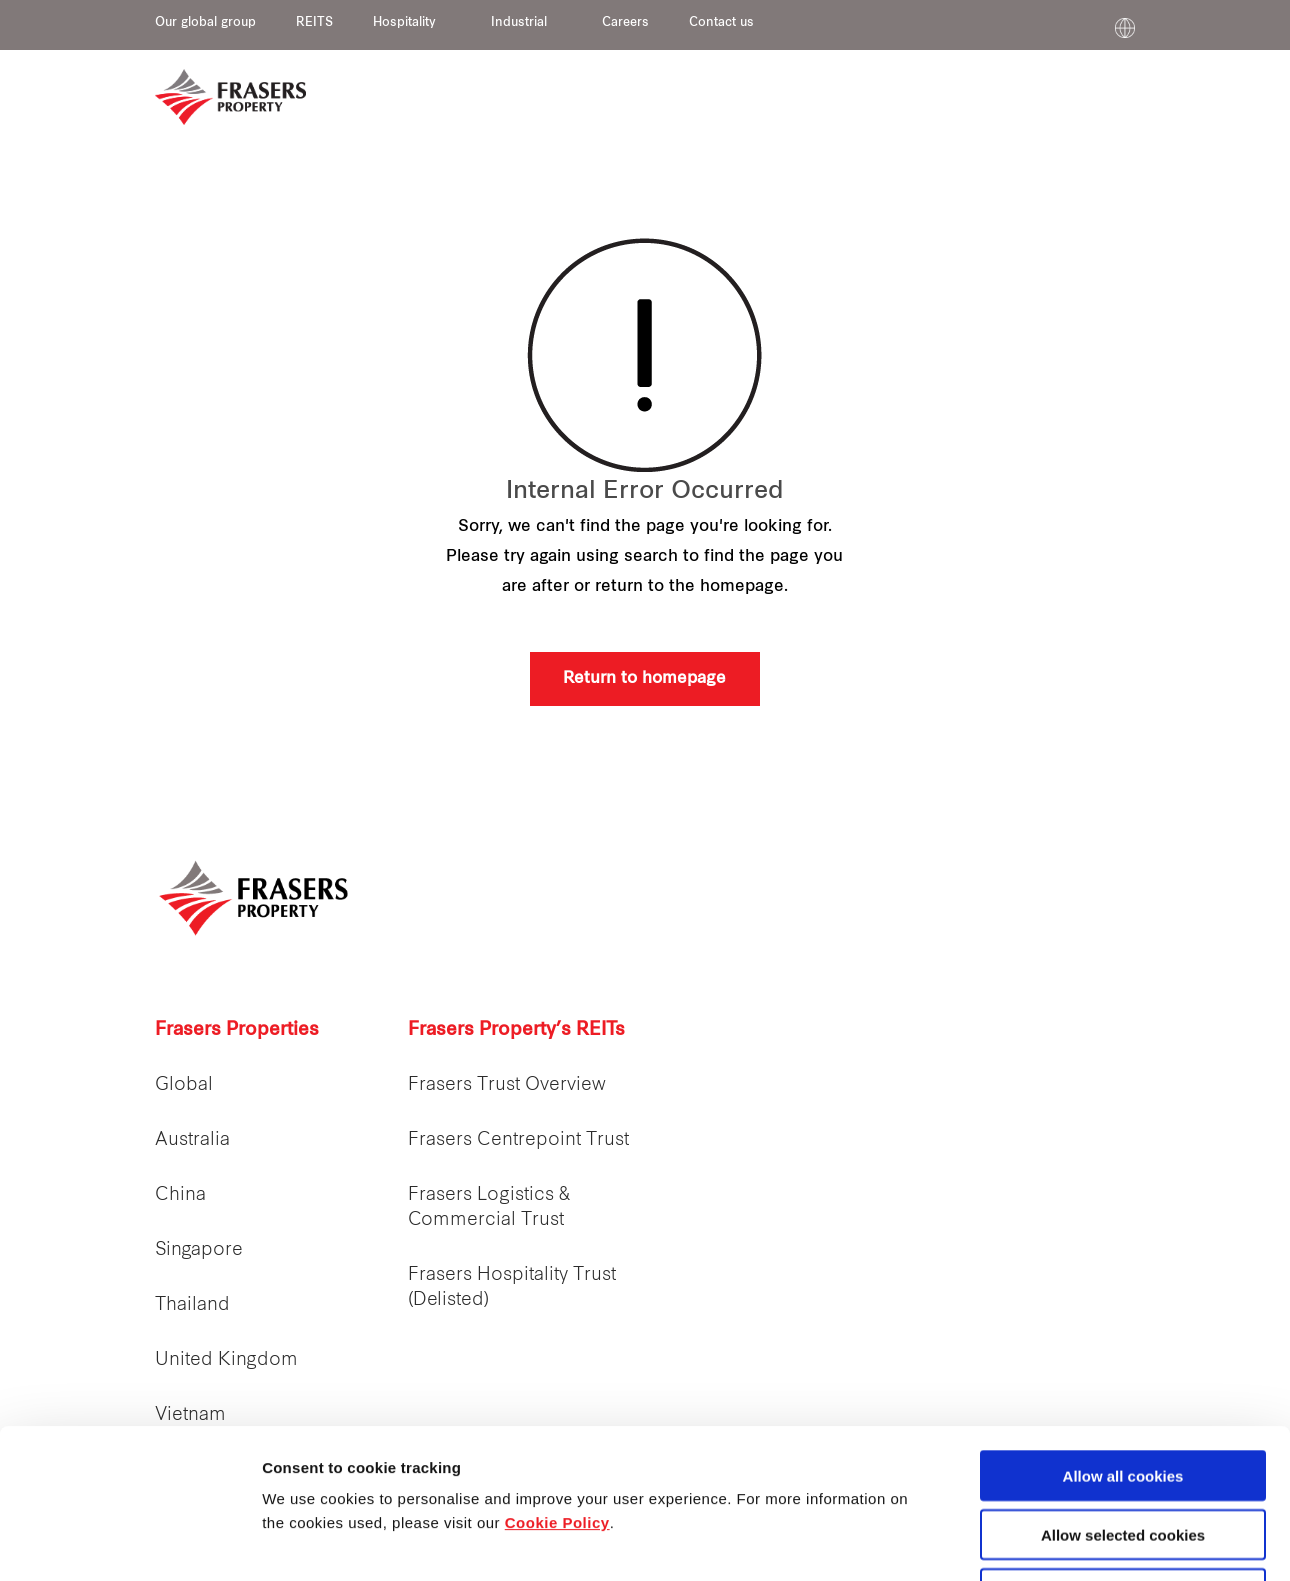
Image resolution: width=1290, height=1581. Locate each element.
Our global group (205, 23)
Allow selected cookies (1123, 1394)
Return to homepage (644, 679)
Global (184, 1085)
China (180, 1195)
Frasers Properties (237, 1030)
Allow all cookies (1123, 1335)
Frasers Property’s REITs (516, 1030)
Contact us (721, 23)
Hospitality (404, 23)
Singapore (199, 1250)
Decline (1122, 1453)
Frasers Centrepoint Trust (518, 1140)
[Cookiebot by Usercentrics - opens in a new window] (129, 1542)
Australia (192, 1140)
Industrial (519, 23)
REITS (314, 23)
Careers (625, 23)
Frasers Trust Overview (507, 1085)
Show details (1049, 1542)
